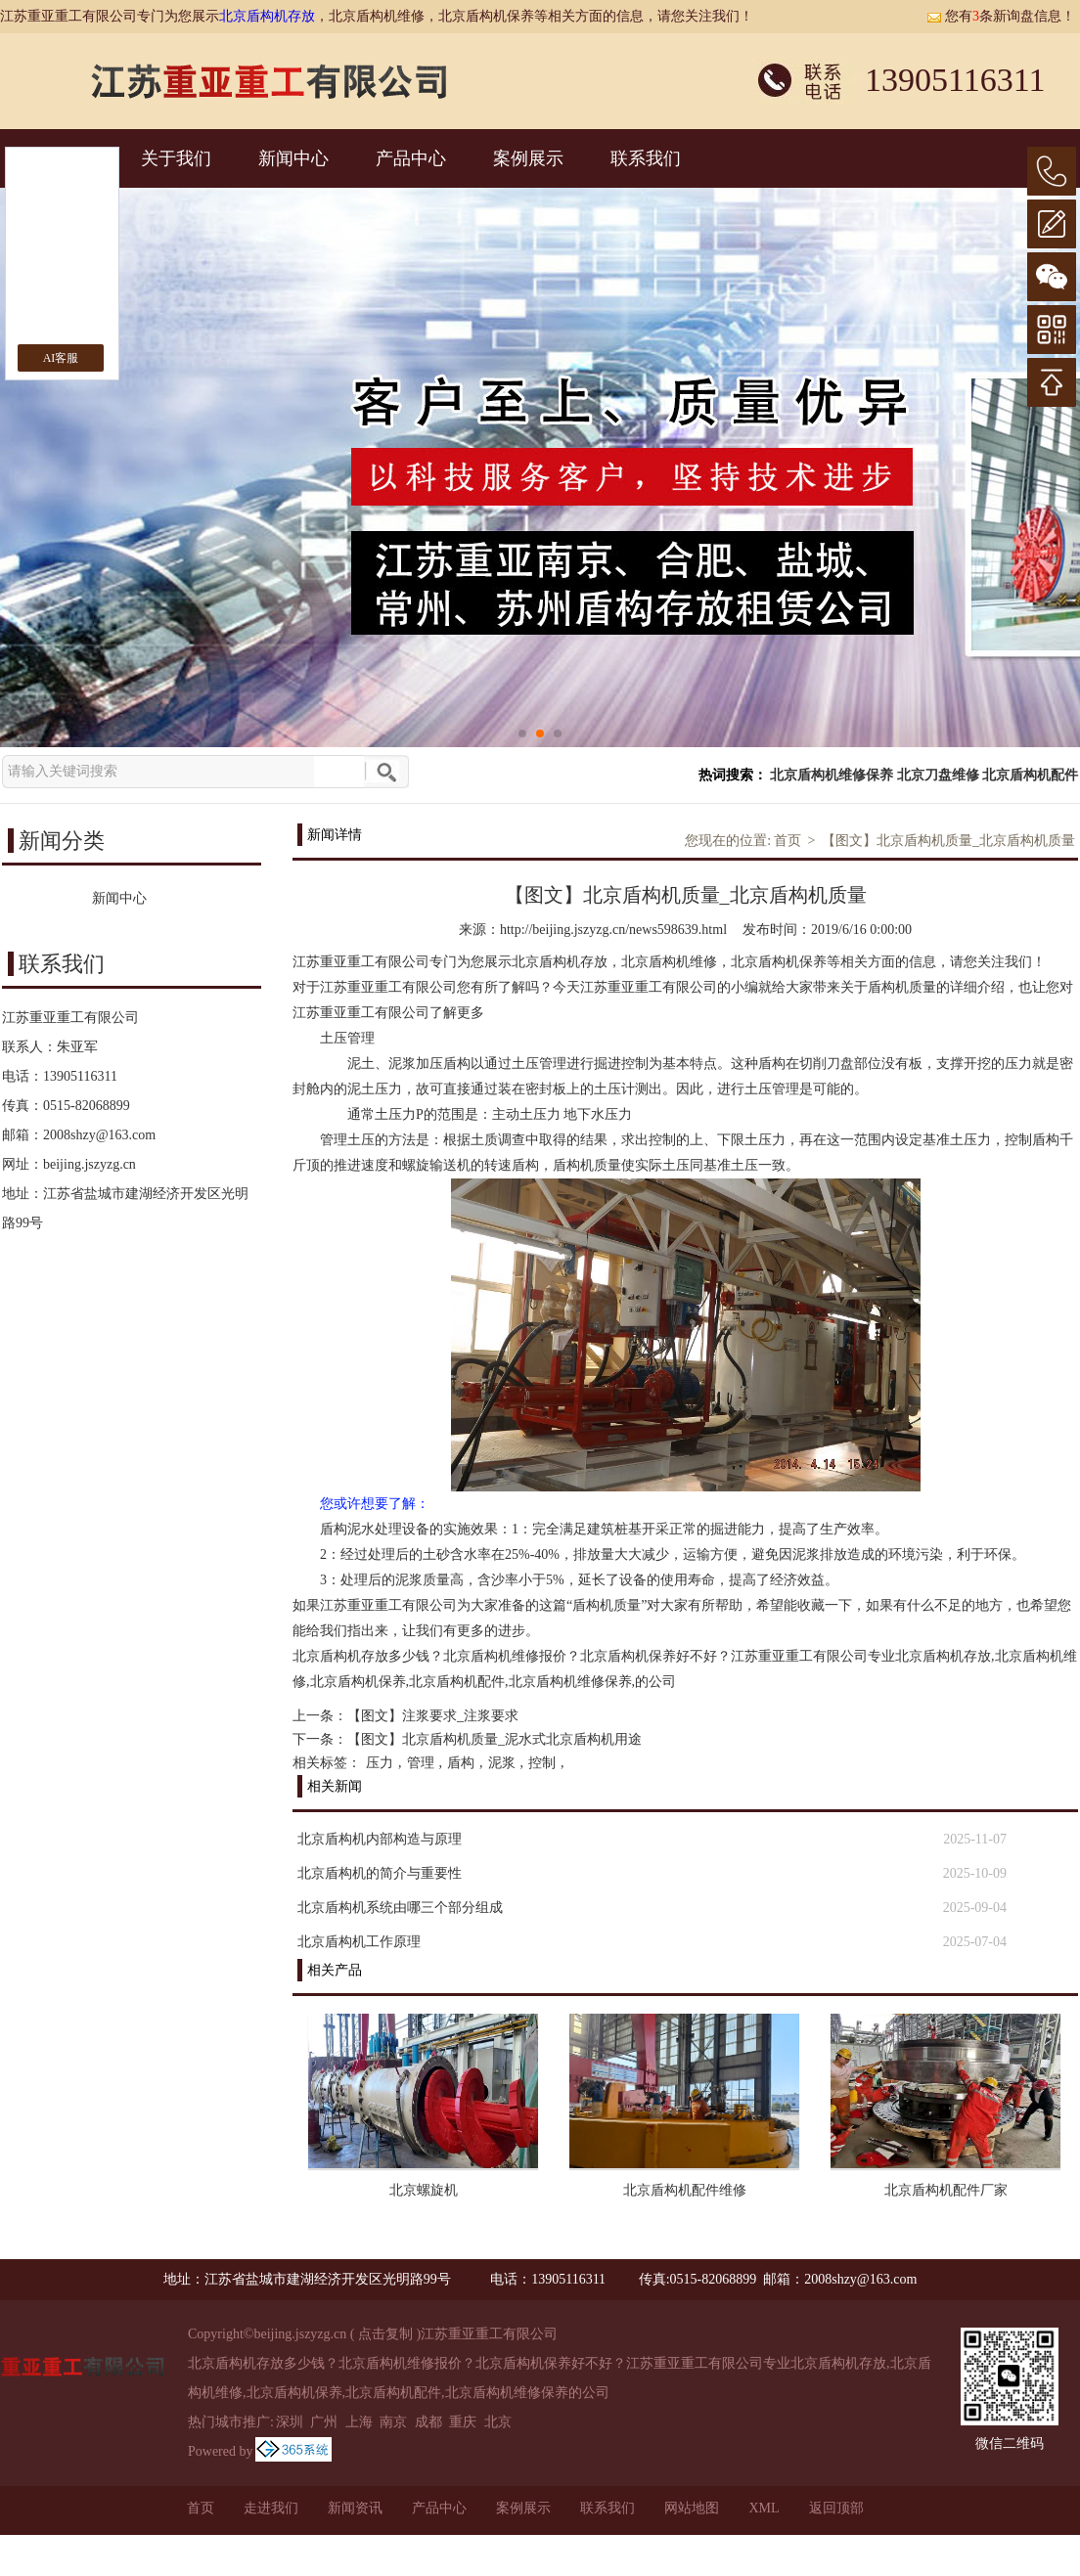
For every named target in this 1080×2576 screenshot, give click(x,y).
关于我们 (176, 158)
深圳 (289, 2422)
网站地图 (691, 2508)
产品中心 (411, 158)
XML (763, 2508)
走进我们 (271, 2508)
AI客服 (61, 358)
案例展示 (528, 158)
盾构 (460, 1762)
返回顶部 (836, 2508)
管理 (420, 1762)
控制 (542, 1762)
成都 (428, 2422)
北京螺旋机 (423, 2190)
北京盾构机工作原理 (359, 1941)
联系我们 (645, 158)
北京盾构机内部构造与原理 (379, 1839)
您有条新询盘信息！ (1000, 16)
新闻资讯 (355, 2508)
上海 (359, 2422)
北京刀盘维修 (938, 775)
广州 (324, 2422)
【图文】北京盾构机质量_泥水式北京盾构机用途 (494, 1739)
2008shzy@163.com (99, 1135)
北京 (498, 2422)
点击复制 (385, 2334)
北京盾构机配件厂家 (946, 2190)
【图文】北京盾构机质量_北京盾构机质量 (948, 840)
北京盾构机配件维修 (684, 2190)
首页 (787, 840)
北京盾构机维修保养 (831, 775)
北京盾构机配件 (1030, 775)
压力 (379, 1762)
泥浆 (502, 1762)
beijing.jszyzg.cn (89, 1164)
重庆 (462, 2422)
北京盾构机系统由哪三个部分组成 (400, 1907)
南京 (393, 2422)
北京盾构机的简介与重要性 (379, 1873)
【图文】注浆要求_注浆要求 (432, 1716)
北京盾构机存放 (267, 16)
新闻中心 (293, 158)
